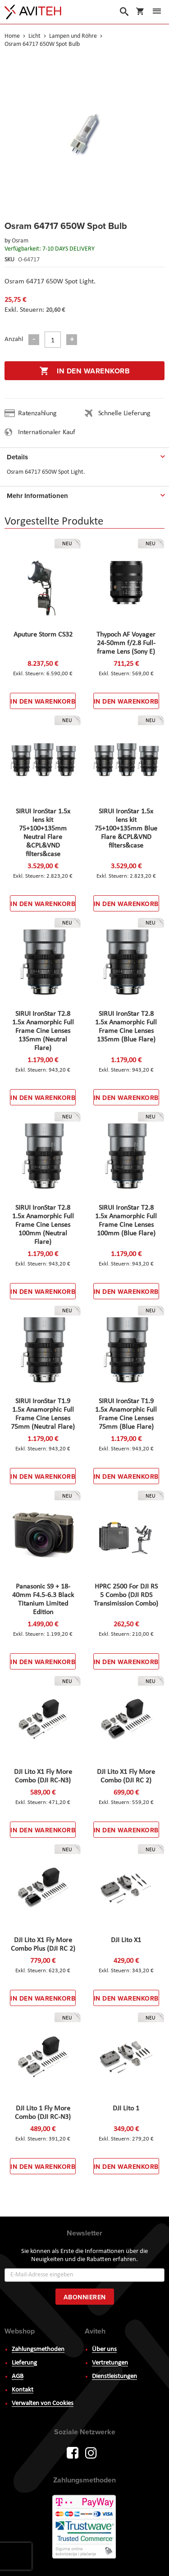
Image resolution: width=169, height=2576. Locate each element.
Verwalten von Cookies (42, 2403)
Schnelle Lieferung (124, 413)
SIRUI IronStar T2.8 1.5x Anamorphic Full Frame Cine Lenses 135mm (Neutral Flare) (43, 1031)
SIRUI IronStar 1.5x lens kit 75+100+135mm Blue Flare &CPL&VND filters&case (126, 828)
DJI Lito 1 (126, 2108)
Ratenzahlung (37, 413)
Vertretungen (110, 2363)
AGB (17, 2376)
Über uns (104, 2349)
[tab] (84, 455)
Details (17, 457)
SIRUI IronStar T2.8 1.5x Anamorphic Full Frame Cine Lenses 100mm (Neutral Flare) (43, 1225)
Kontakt (22, 2390)
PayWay (85, 2527)
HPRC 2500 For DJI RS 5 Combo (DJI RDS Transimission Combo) (126, 1595)
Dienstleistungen (114, 2376)
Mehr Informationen (37, 496)
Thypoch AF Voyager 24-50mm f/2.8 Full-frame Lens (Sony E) (125, 643)
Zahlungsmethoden (38, 2349)
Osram (20, 241)
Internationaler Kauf (46, 432)
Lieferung (24, 2363)
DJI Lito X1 (126, 1940)
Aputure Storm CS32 (43, 634)
